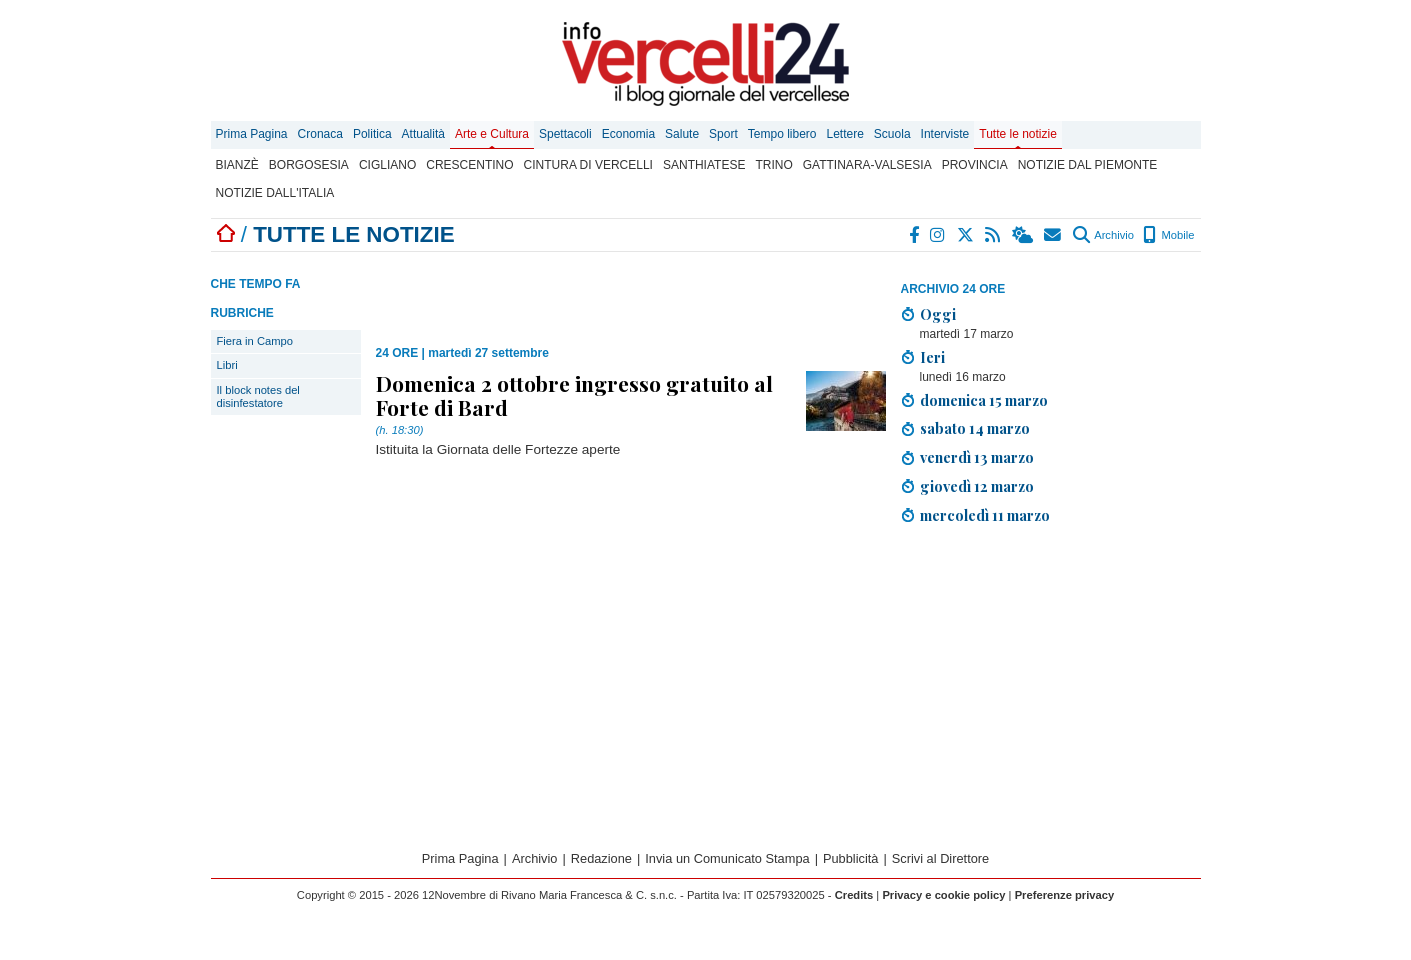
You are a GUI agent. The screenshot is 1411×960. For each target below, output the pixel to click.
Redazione (601, 858)
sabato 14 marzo (975, 428)
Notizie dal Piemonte (1088, 165)
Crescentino (469, 165)
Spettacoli (565, 134)
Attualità (423, 134)
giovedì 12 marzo (977, 486)
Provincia (975, 165)
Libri (227, 365)
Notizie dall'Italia (275, 193)
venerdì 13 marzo (977, 457)
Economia (628, 134)
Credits (854, 895)
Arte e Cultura (492, 134)
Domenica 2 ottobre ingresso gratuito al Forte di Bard (574, 395)
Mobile (1168, 235)
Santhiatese (704, 165)
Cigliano (387, 165)
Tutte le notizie (1018, 134)
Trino (773, 165)
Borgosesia (309, 165)
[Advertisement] (1051, 681)
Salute (682, 134)
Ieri (932, 357)
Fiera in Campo (255, 341)
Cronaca (320, 134)
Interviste (945, 134)
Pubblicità (851, 858)
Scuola (892, 134)
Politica (372, 134)
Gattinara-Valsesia (867, 165)
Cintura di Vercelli (588, 165)
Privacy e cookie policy (943, 895)
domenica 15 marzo (984, 400)
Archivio (1103, 235)
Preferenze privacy (1065, 895)
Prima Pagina (252, 134)
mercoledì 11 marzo (985, 515)
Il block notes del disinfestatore (258, 396)
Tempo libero (782, 134)
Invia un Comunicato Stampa (727, 858)
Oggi (938, 314)
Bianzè (237, 165)
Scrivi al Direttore (940, 858)
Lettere (845, 134)
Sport (723, 134)
